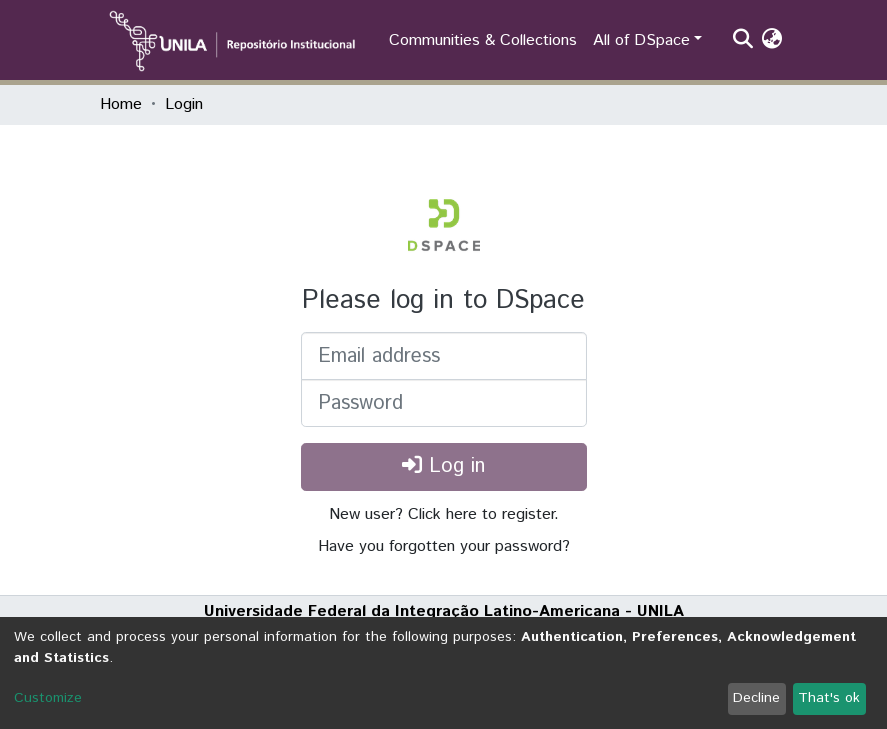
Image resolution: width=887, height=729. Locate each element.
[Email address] (444, 356)
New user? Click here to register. (444, 514)
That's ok (829, 698)
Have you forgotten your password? (444, 546)
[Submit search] (743, 41)
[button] (772, 41)
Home (121, 104)
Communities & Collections (483, 40)
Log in (443, 466)
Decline (756, 698)
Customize (48, 698)
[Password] (444, 403)
